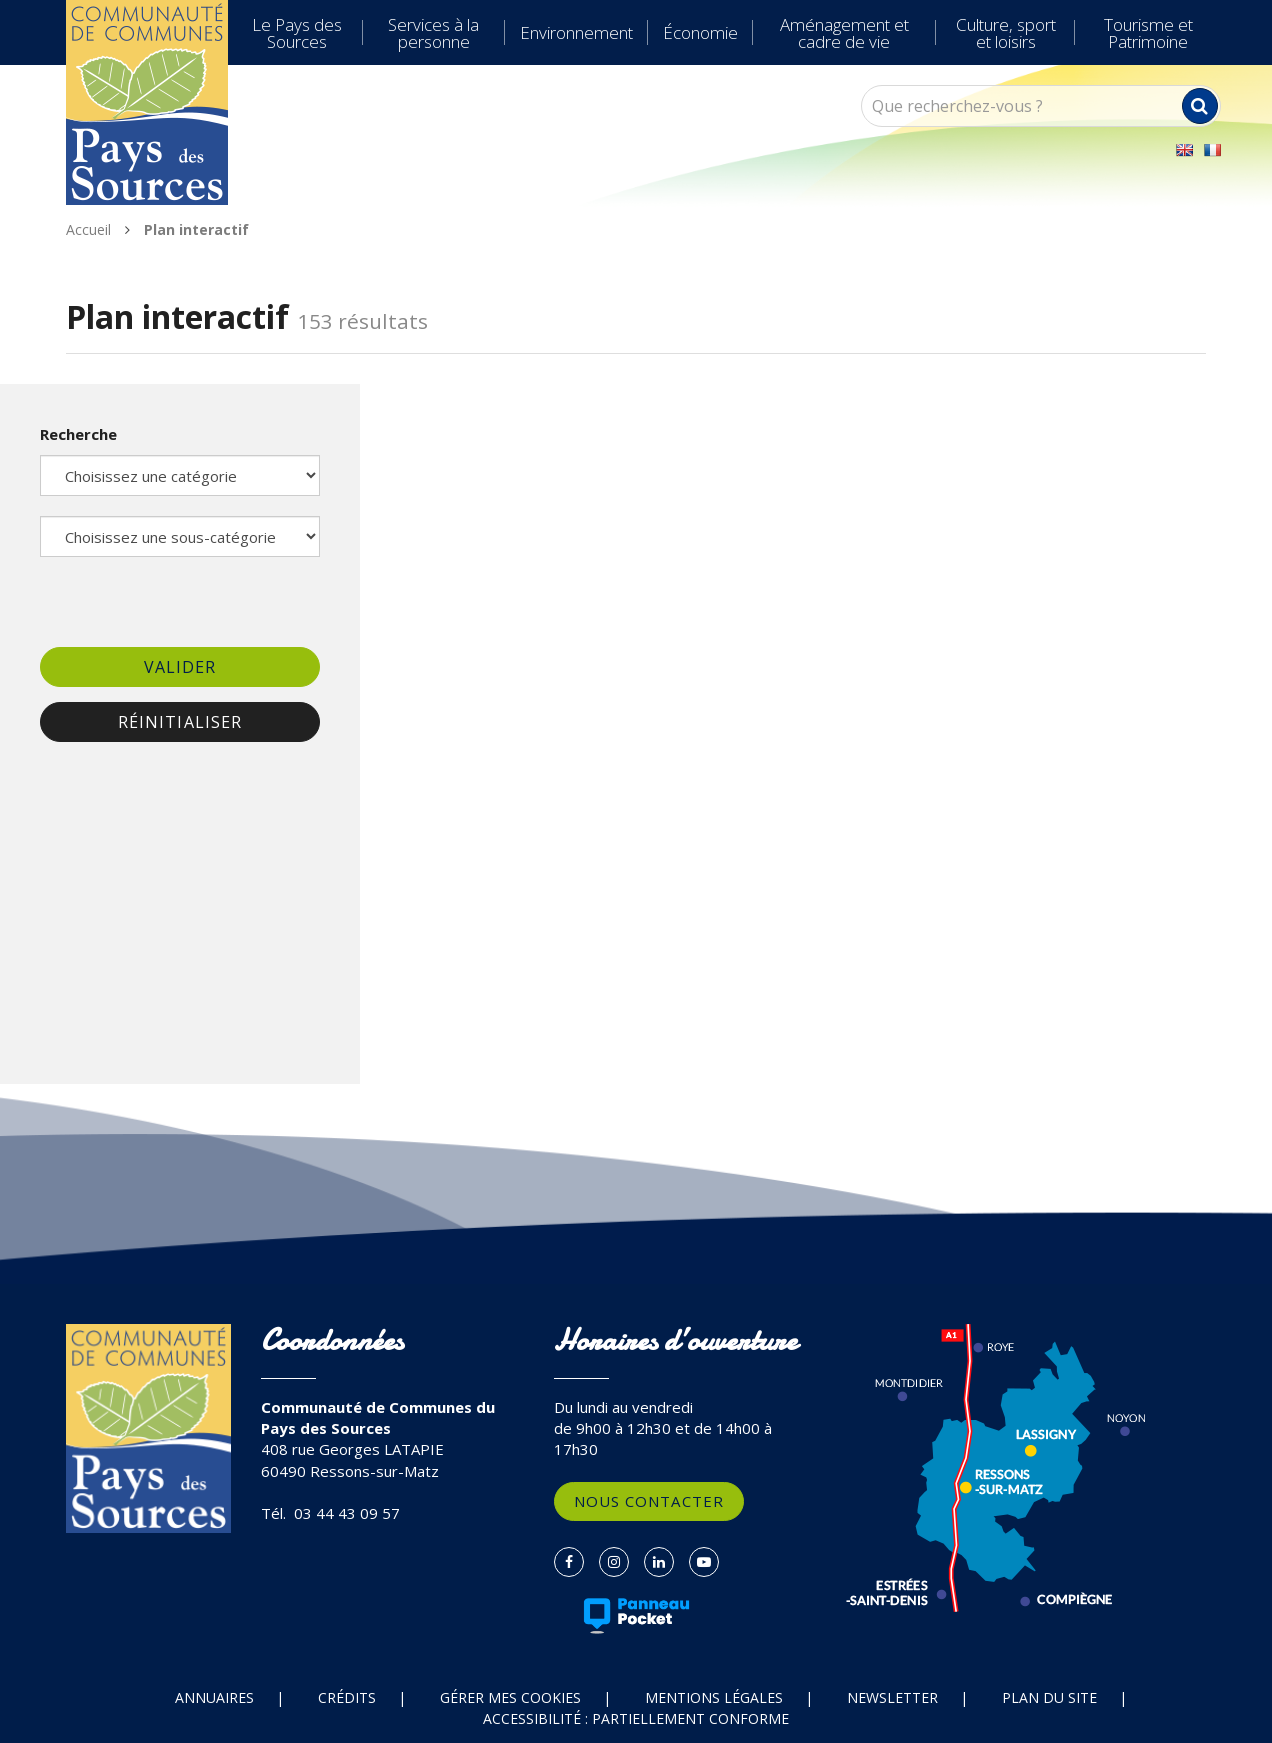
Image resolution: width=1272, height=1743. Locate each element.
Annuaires (214, 1697)
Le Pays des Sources (297, 33)
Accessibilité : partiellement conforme (636, 1718)
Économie (700, 32)
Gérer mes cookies (510, 1697)
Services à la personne (433, 33)
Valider (180, 667)
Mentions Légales (714, 1697)
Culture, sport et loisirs (1006, 33)
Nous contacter (649, 1501)
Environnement (576, 32)
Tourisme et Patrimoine (1148, 33)
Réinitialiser (180, 722)
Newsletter (892, 1697)
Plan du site (1049, 1697)
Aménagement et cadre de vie (844, 33)
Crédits (347, 1697)
